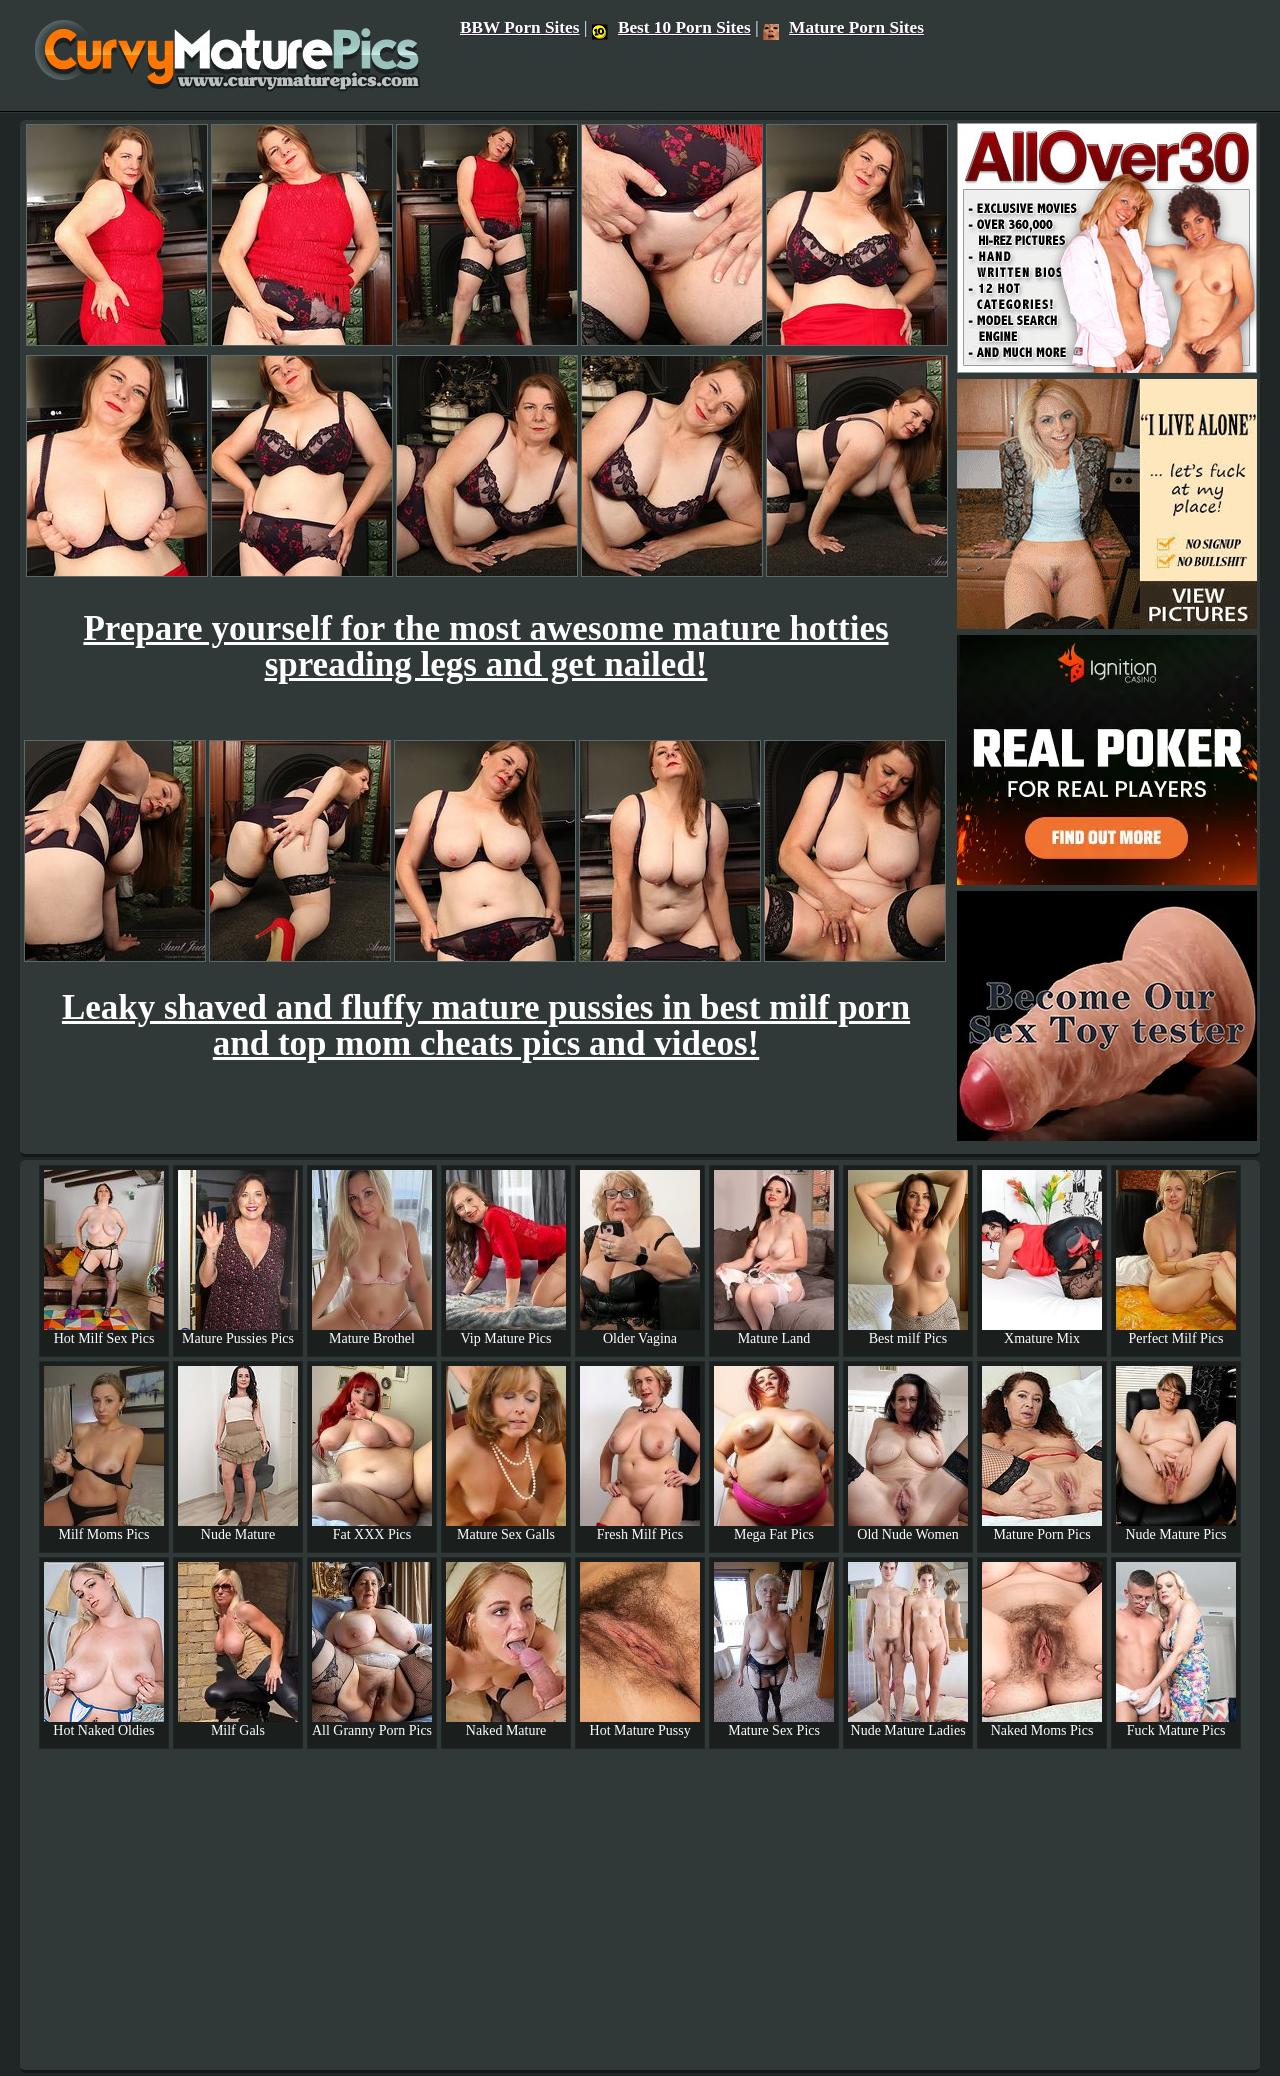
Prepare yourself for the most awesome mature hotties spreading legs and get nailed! (485, 646)
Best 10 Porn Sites (671, 27)
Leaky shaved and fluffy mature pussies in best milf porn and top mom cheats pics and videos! (486, 1025)
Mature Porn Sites (843, 27)
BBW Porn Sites (520, 27)
